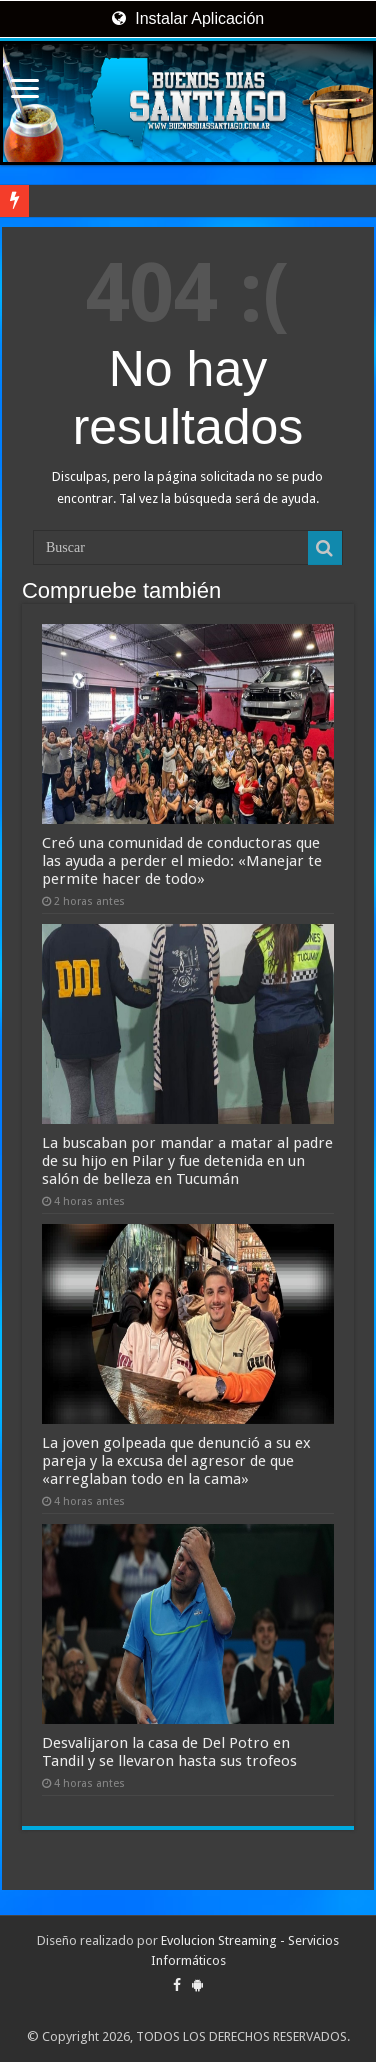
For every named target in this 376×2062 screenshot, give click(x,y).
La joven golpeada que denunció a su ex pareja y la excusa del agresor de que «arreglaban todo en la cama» (176, 1461)
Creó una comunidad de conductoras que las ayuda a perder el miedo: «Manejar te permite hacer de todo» (182, 861)
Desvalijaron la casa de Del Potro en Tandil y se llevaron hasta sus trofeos (169, 1752)
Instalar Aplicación (188, 18)
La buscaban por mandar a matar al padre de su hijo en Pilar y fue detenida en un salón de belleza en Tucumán (187, 1161)
